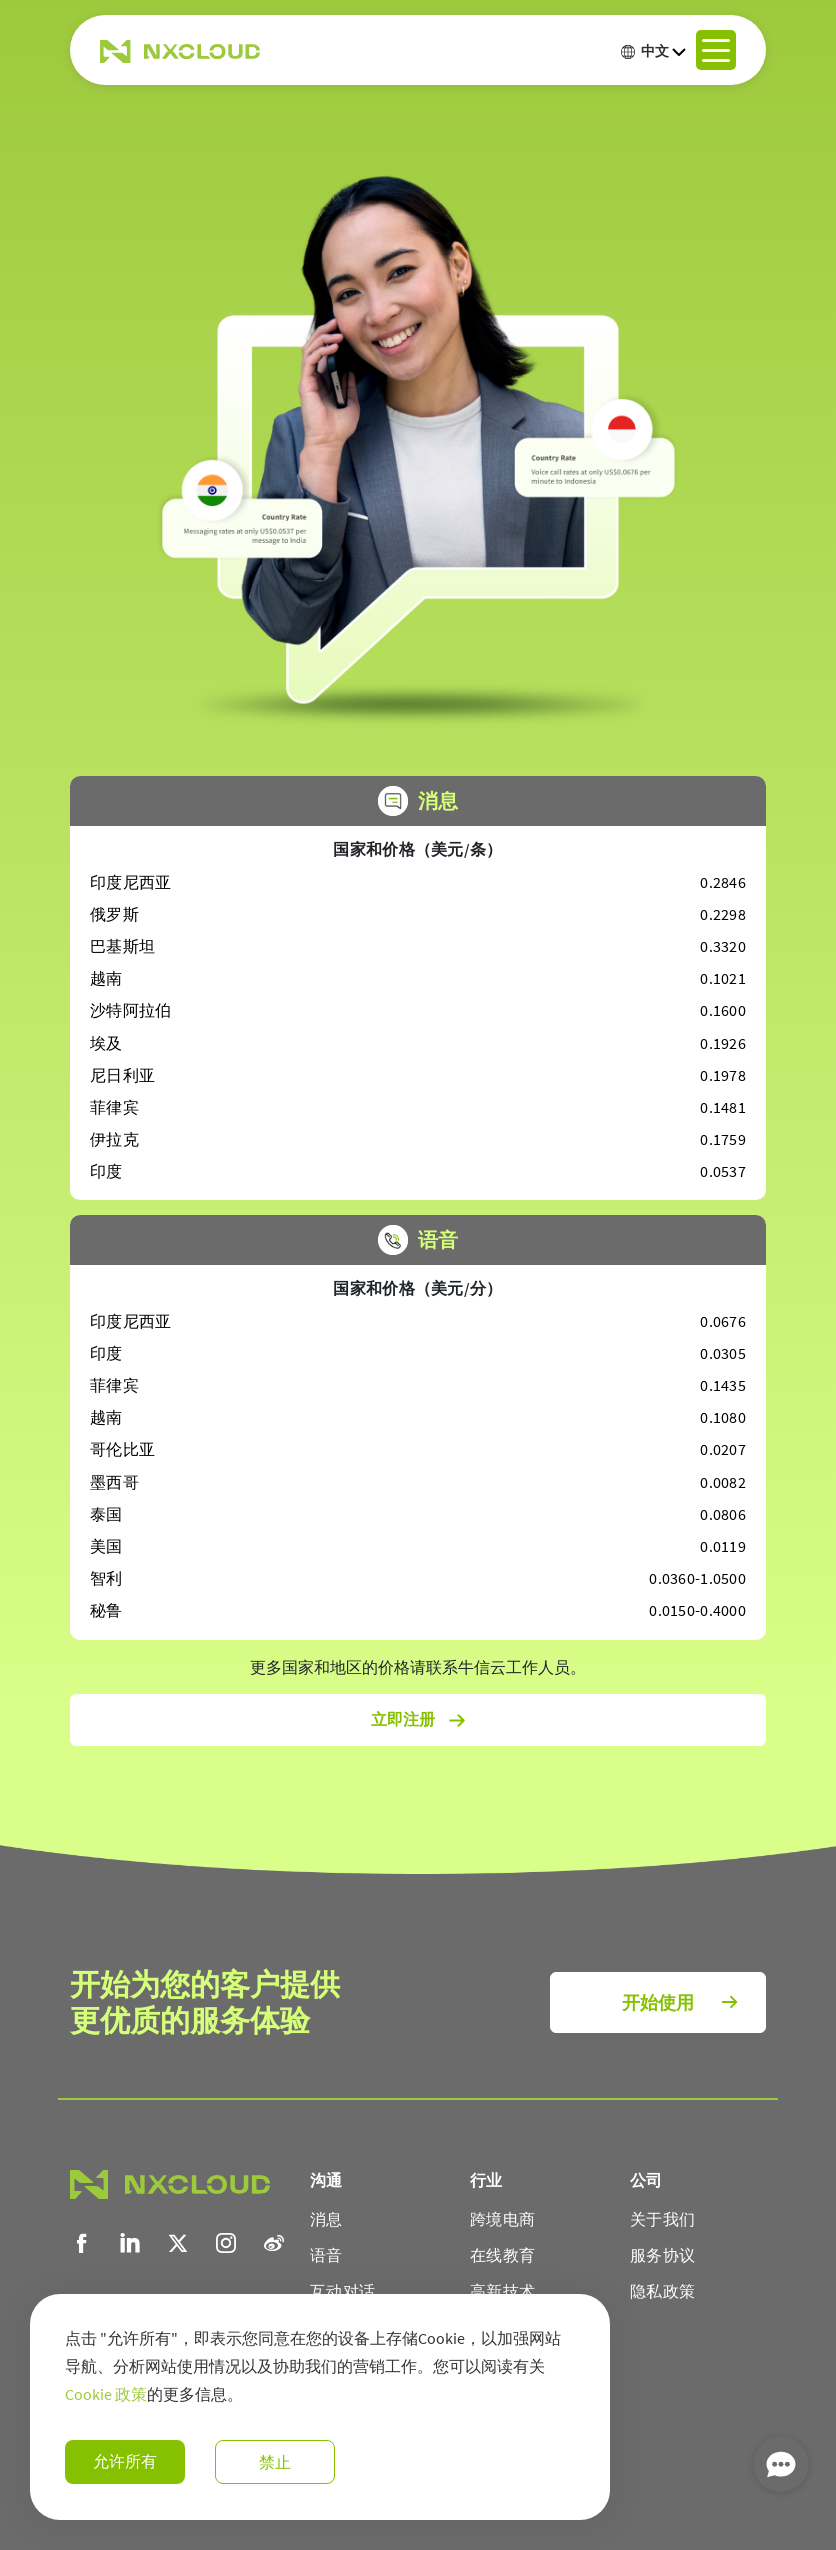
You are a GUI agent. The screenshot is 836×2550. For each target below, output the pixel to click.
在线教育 (502, 2255)
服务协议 (662, 2255)
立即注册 (418, 1720)
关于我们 (662, 2219)
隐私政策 (662, 2291)
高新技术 (502, 2291)
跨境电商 (502, 2219)
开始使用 (658, 2002)
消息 (326, 2219)
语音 (326, 2255)
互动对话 (342, 2291)
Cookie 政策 (106, 2394)
